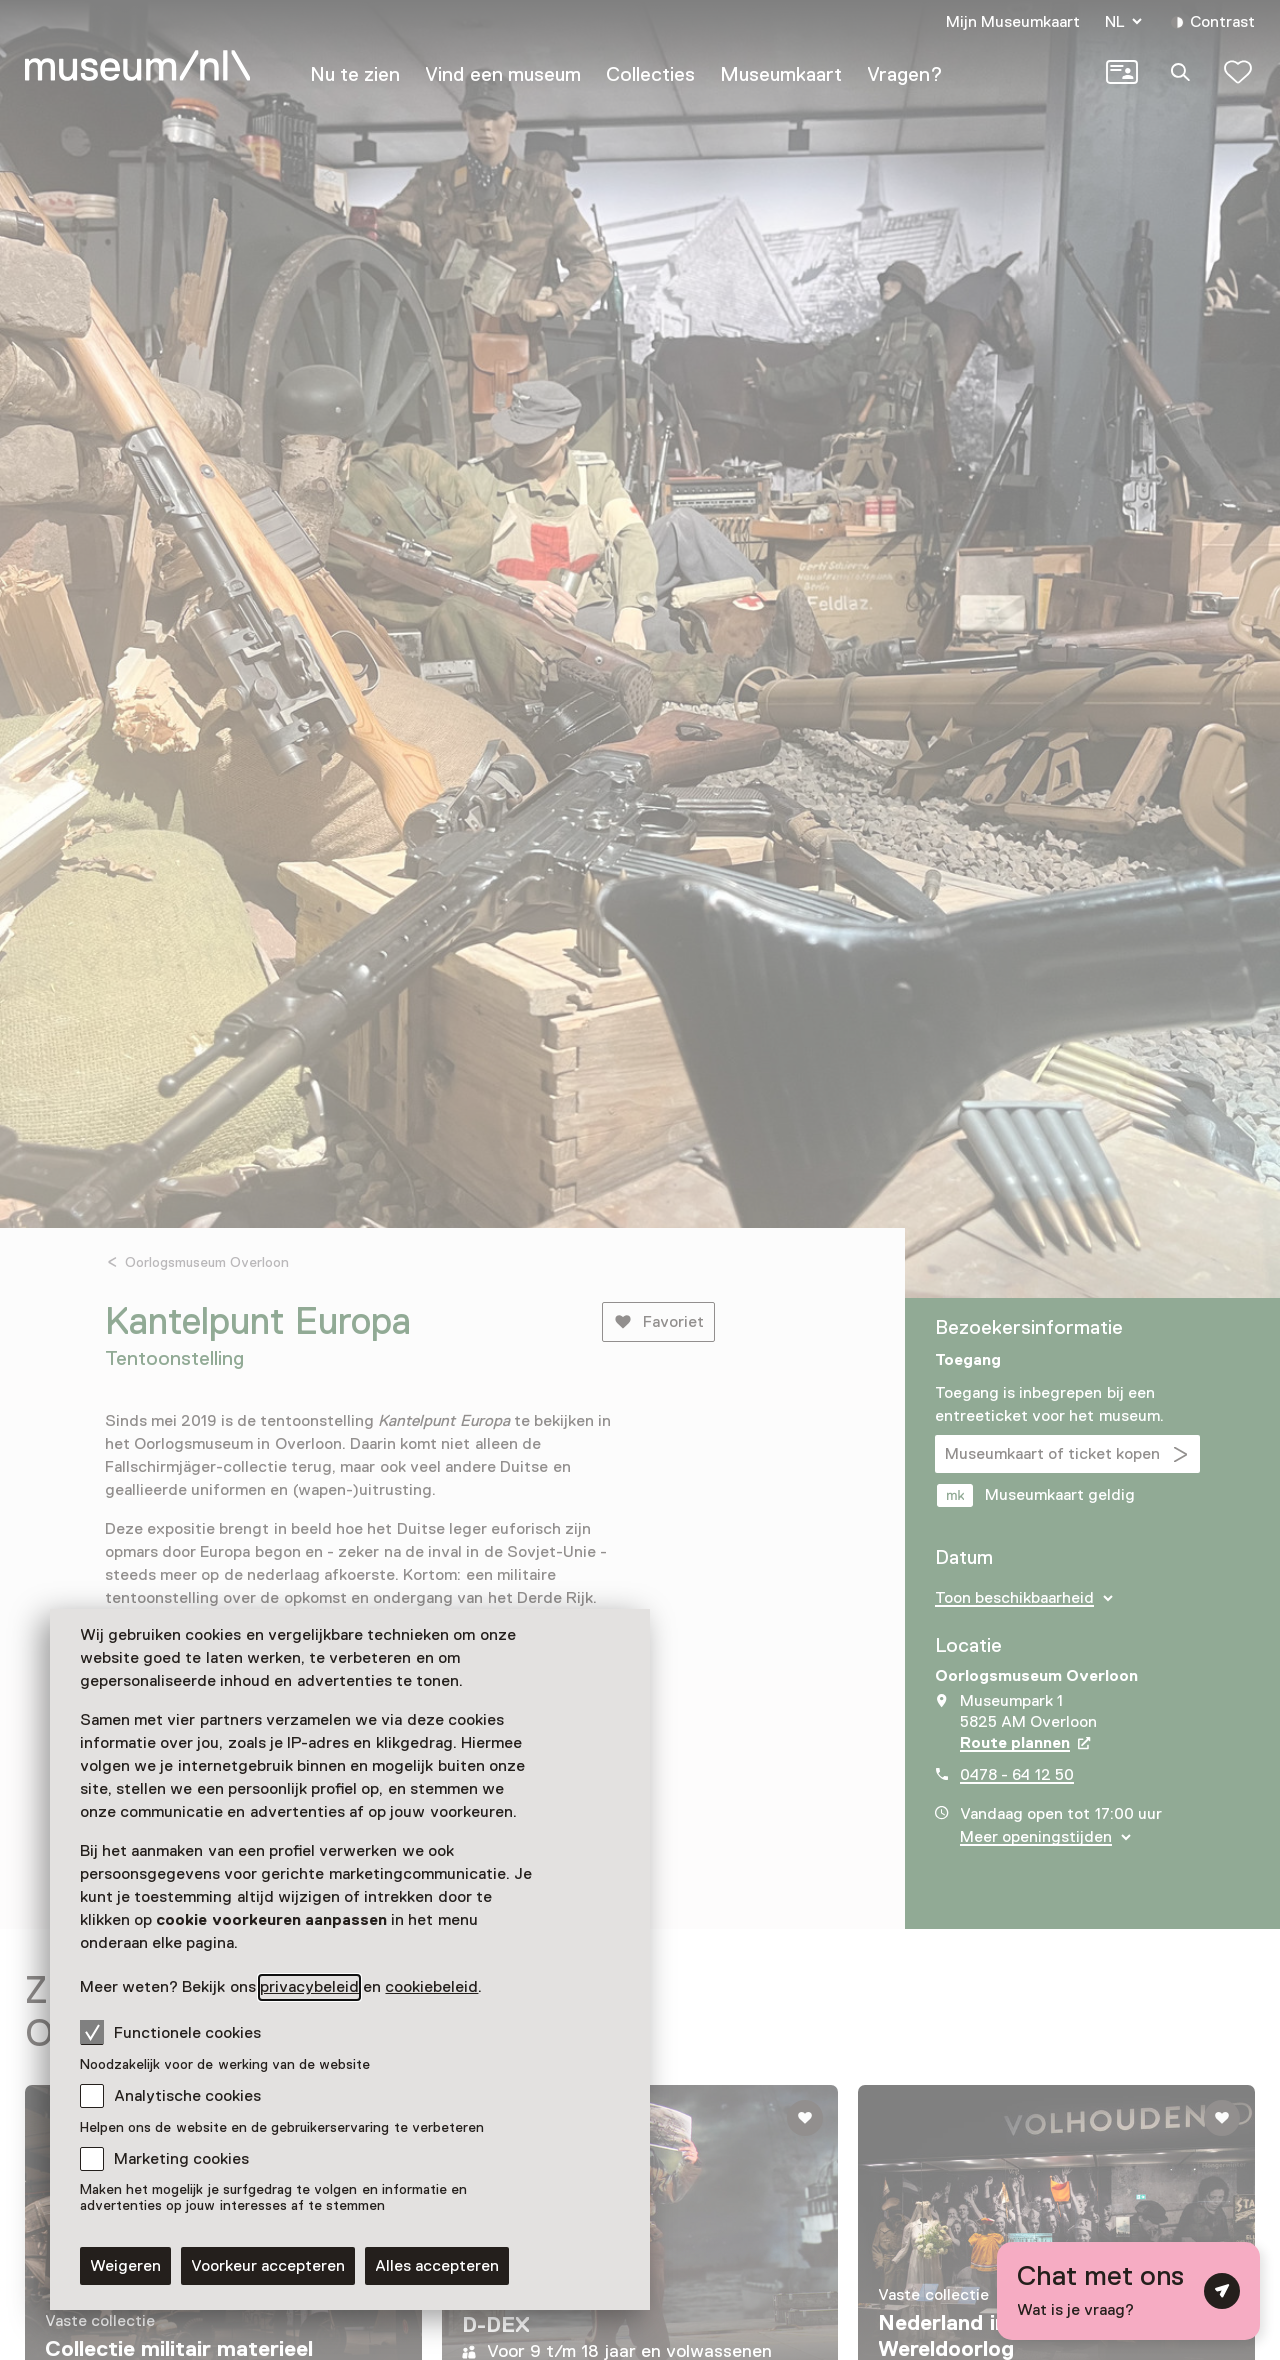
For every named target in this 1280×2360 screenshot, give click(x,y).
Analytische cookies (187, 2096)
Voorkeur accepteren (268, 2266)
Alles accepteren (437, 2266)
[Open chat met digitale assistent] (1128, 2291)
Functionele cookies (170, 2032)
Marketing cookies (181, 2159)
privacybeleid (309, 1987)
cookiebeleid (431, 1987)
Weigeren (125, 2266)
